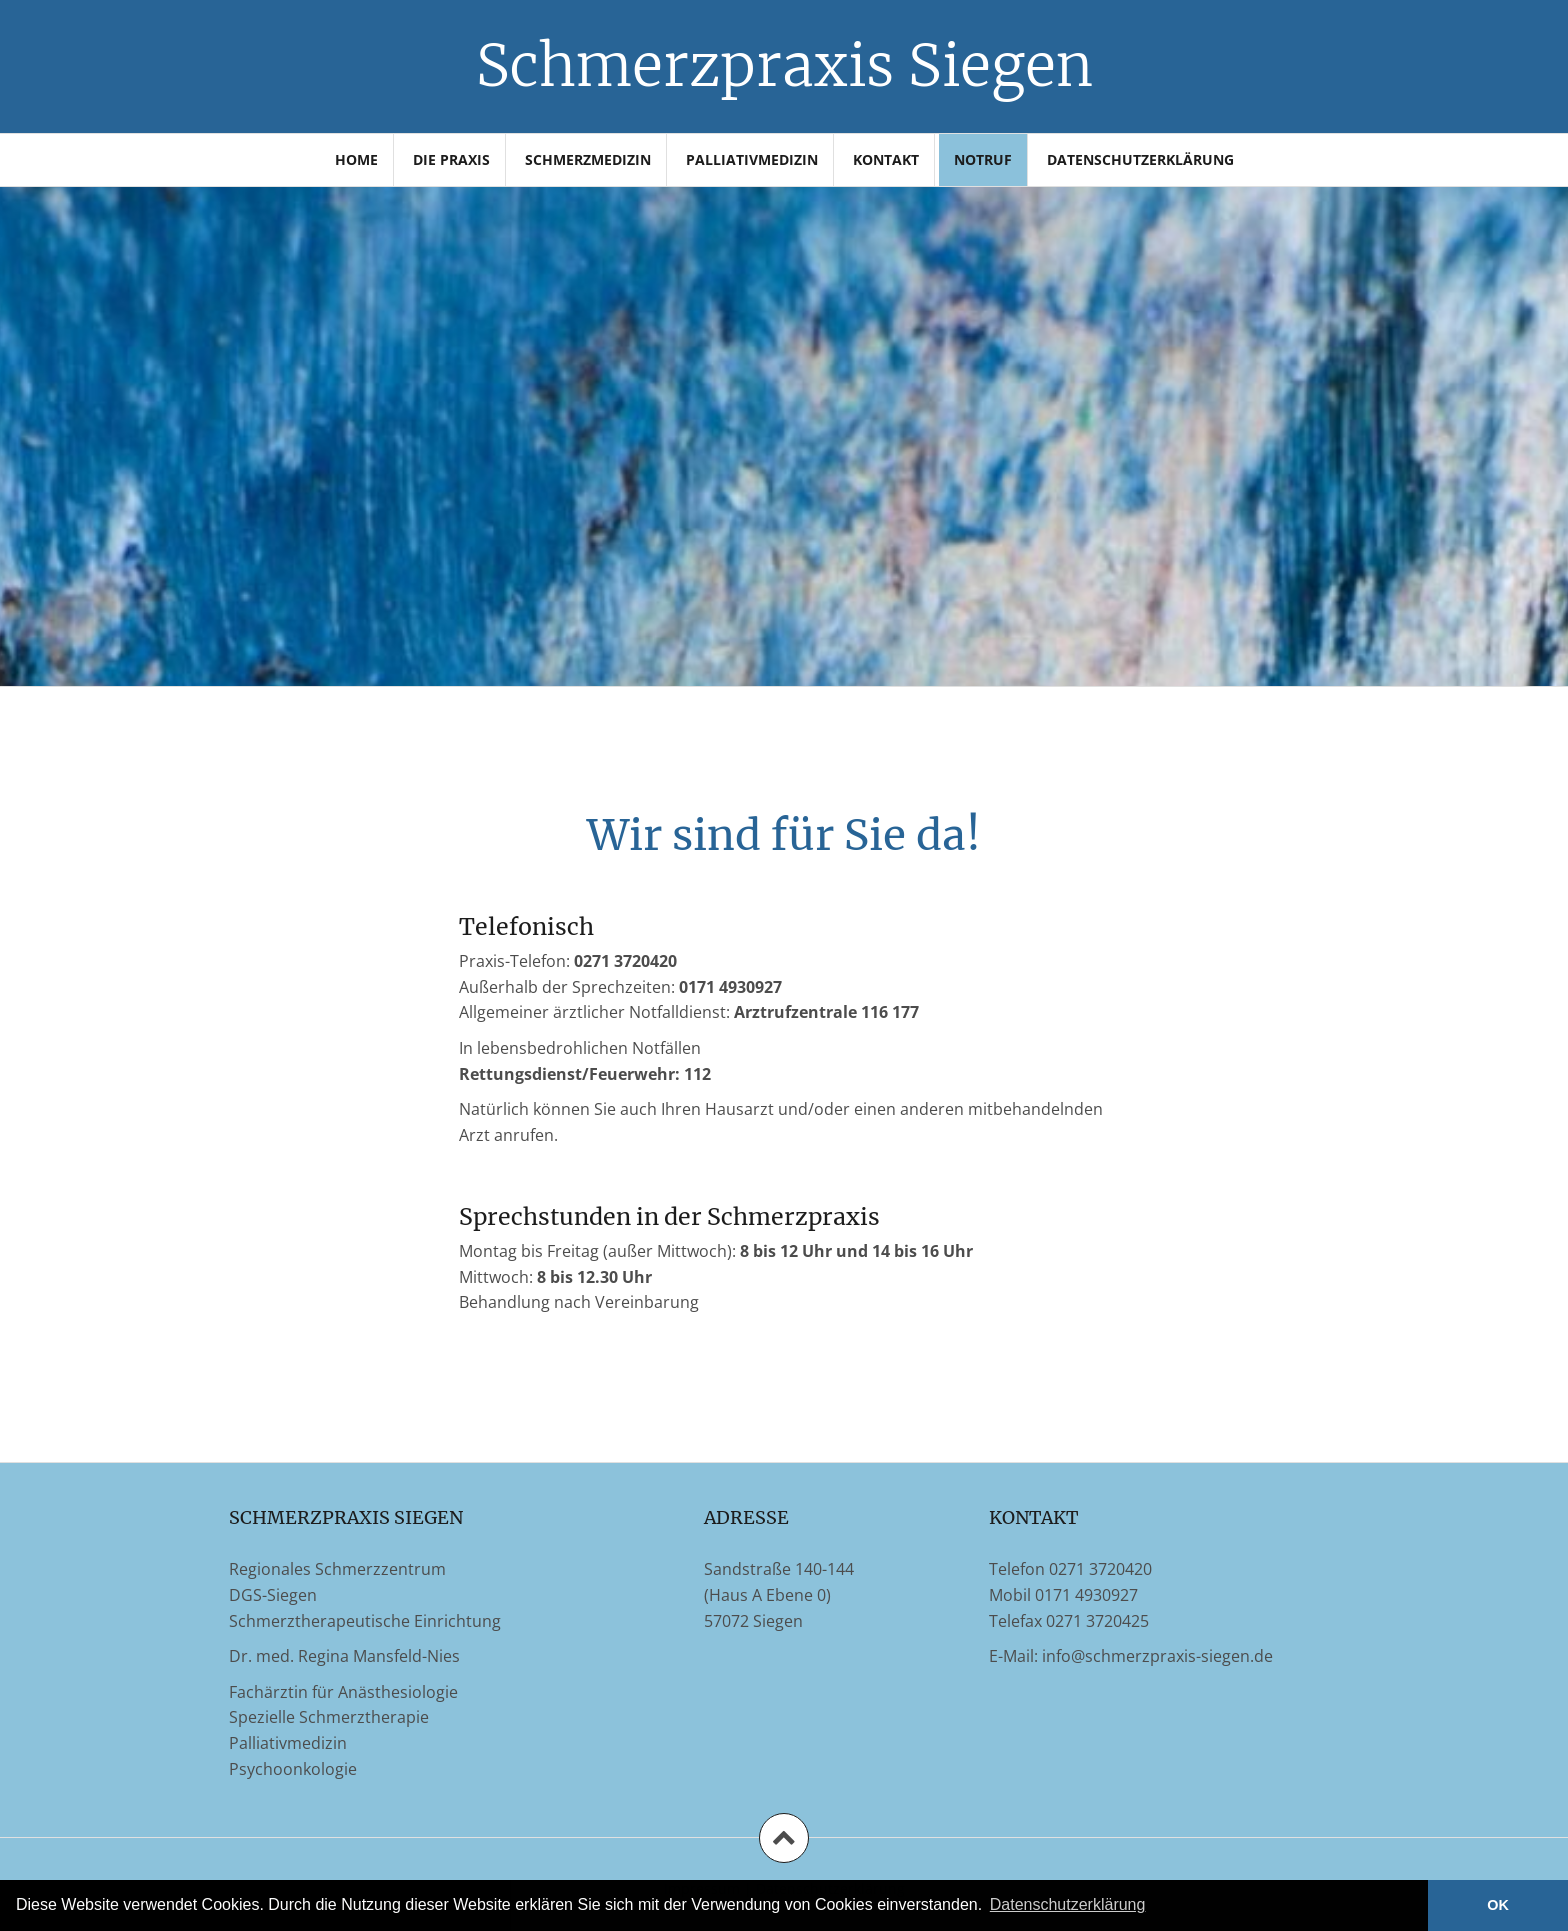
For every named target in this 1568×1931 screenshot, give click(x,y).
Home (356, 159)
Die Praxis (451, 159)
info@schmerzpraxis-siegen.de (1157, 1656)
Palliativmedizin (752, 159)
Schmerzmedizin (588, 159)
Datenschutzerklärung (1140, 159)
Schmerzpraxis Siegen (784, 66)
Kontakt (886, 159)
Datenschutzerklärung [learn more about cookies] (1068, 1904)
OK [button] (1498, 1905)
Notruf (983, 159)
